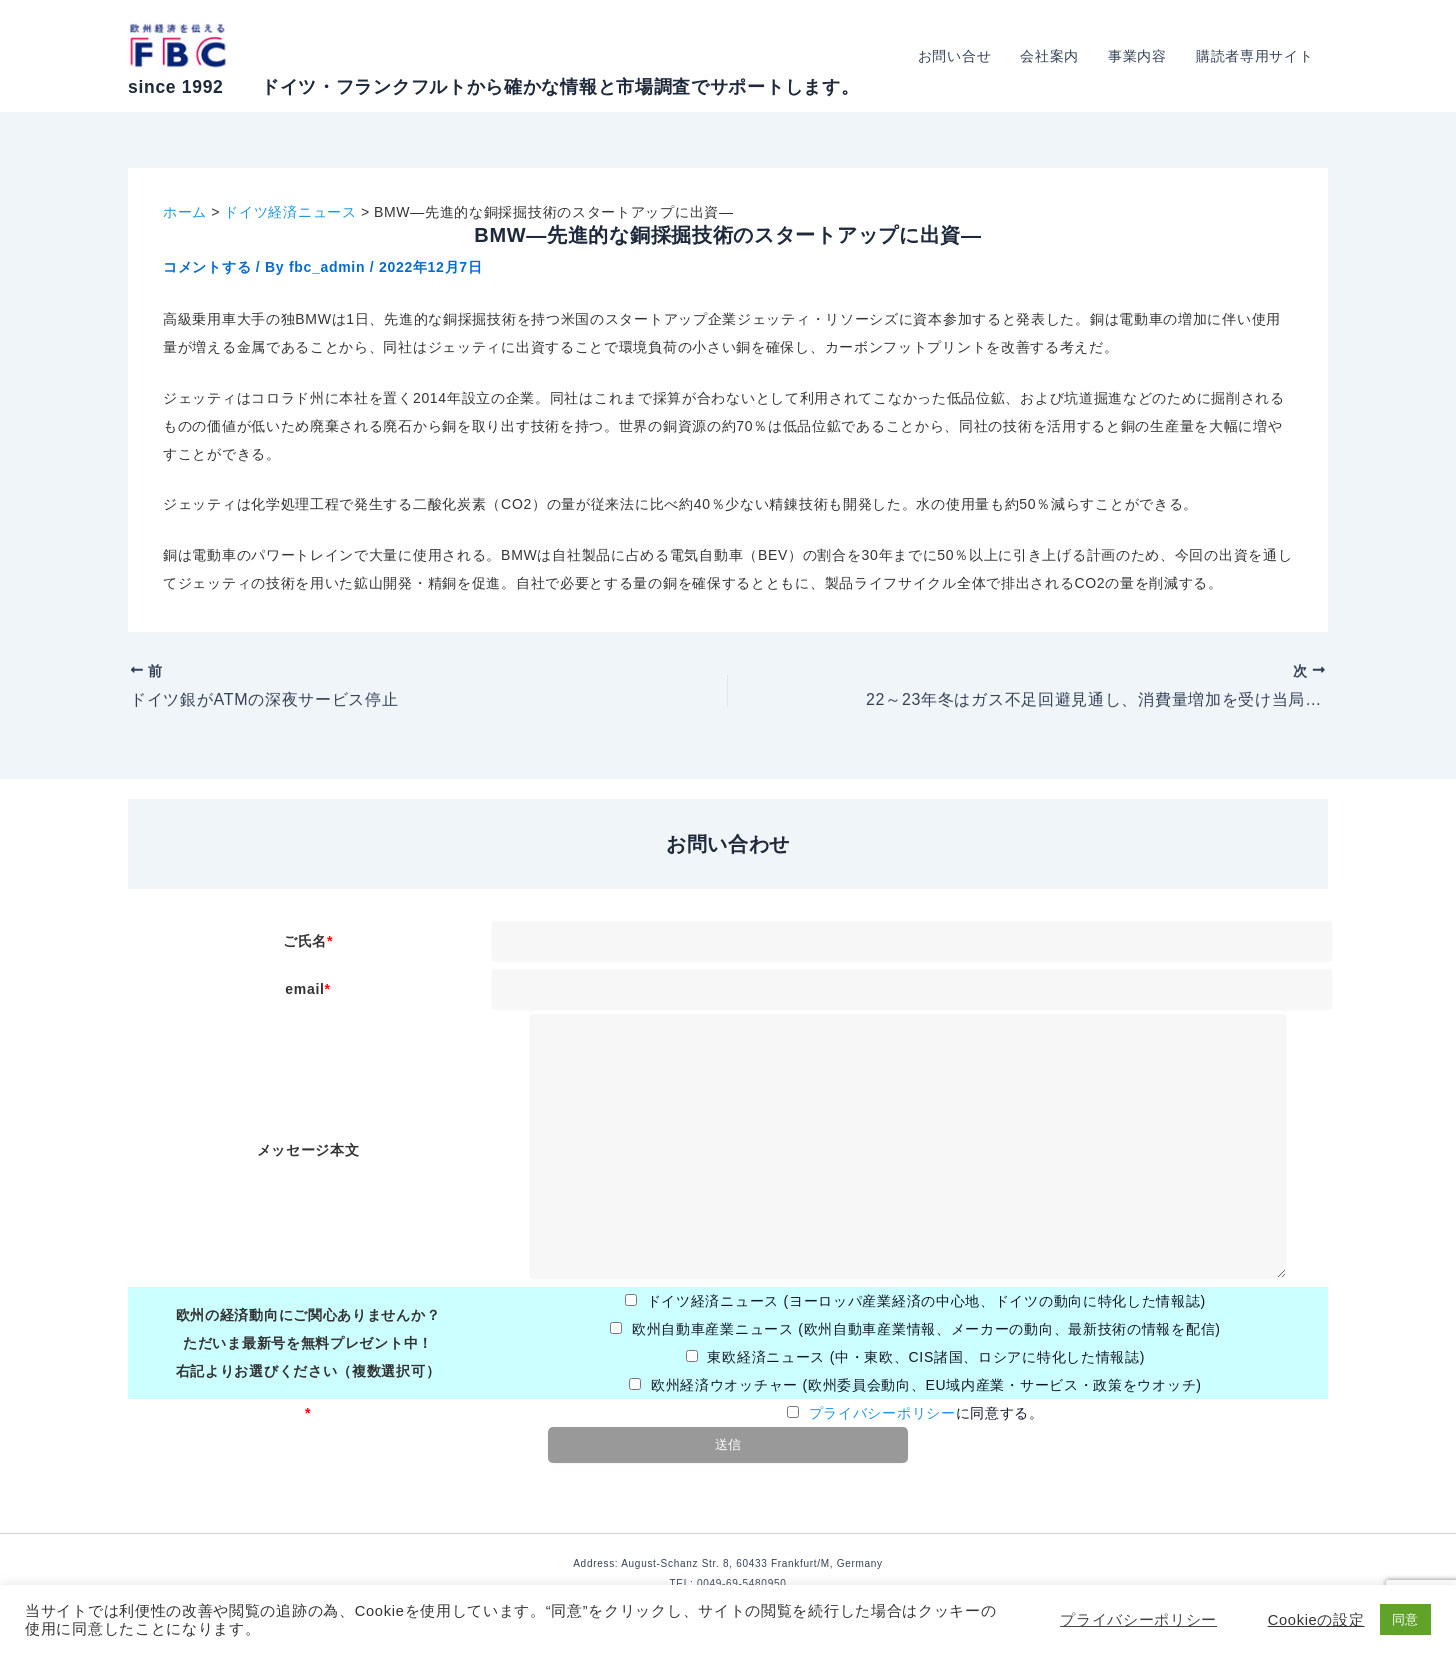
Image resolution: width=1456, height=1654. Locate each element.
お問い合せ (958, 56)
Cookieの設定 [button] (1316, 1620)
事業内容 (1139, 56)
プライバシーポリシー (882, 1413)
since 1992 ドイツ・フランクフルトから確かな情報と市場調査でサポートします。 (493, 87)
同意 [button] (1405, 1619)
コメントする (207, 267)
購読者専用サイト (1255, 56)
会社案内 (1052, 56)
